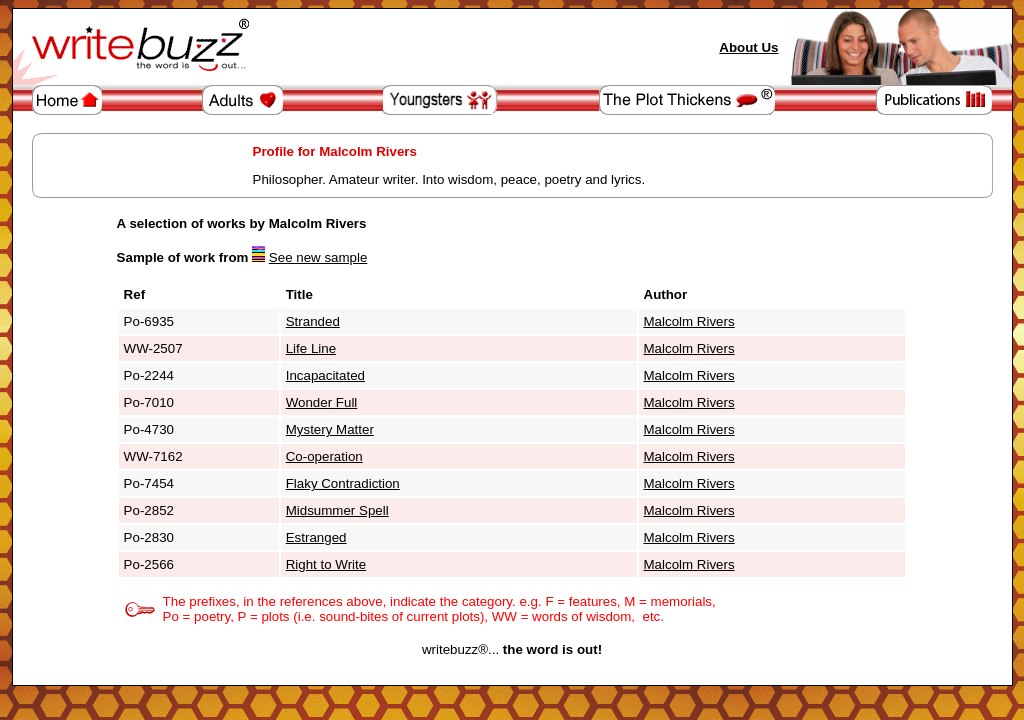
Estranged (316, 537)
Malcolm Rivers (689, 321)
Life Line (311, 348)
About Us (748, 47)
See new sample (318, 257)
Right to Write (326, 564)
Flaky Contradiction (343, 483)
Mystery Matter (330, 429)
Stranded (313, 321)
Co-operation (324, 456)
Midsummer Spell (337, 510)
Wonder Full (322, 402)
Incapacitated (325, 375)
